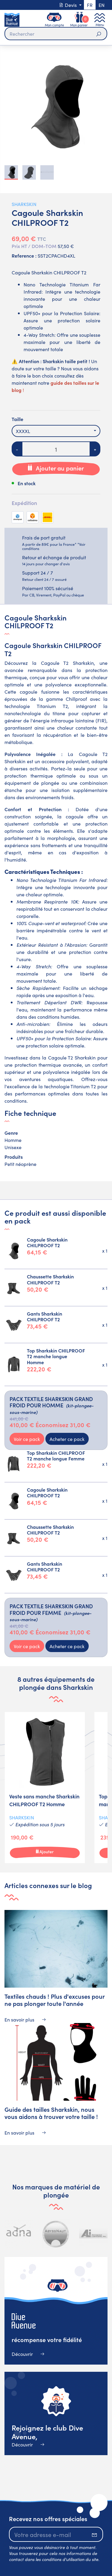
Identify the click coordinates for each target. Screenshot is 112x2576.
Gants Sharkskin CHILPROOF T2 (44, 1316)
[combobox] (56, 431)
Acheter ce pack (67, 1439)
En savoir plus (25, 2019)
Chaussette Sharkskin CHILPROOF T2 (50, 1279)
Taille (17, 419)
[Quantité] (56, 448)
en (102, 4)
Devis (68, 4)
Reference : (24, 255)
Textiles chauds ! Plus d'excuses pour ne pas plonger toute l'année (54, 1999)
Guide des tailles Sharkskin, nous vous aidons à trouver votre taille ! (51, 2112)
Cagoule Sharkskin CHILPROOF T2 (47, 1242)
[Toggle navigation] (100, 19)
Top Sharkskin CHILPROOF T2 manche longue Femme (56, 1455)
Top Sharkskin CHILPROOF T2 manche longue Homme (56, 1356)
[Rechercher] (55, 33)
